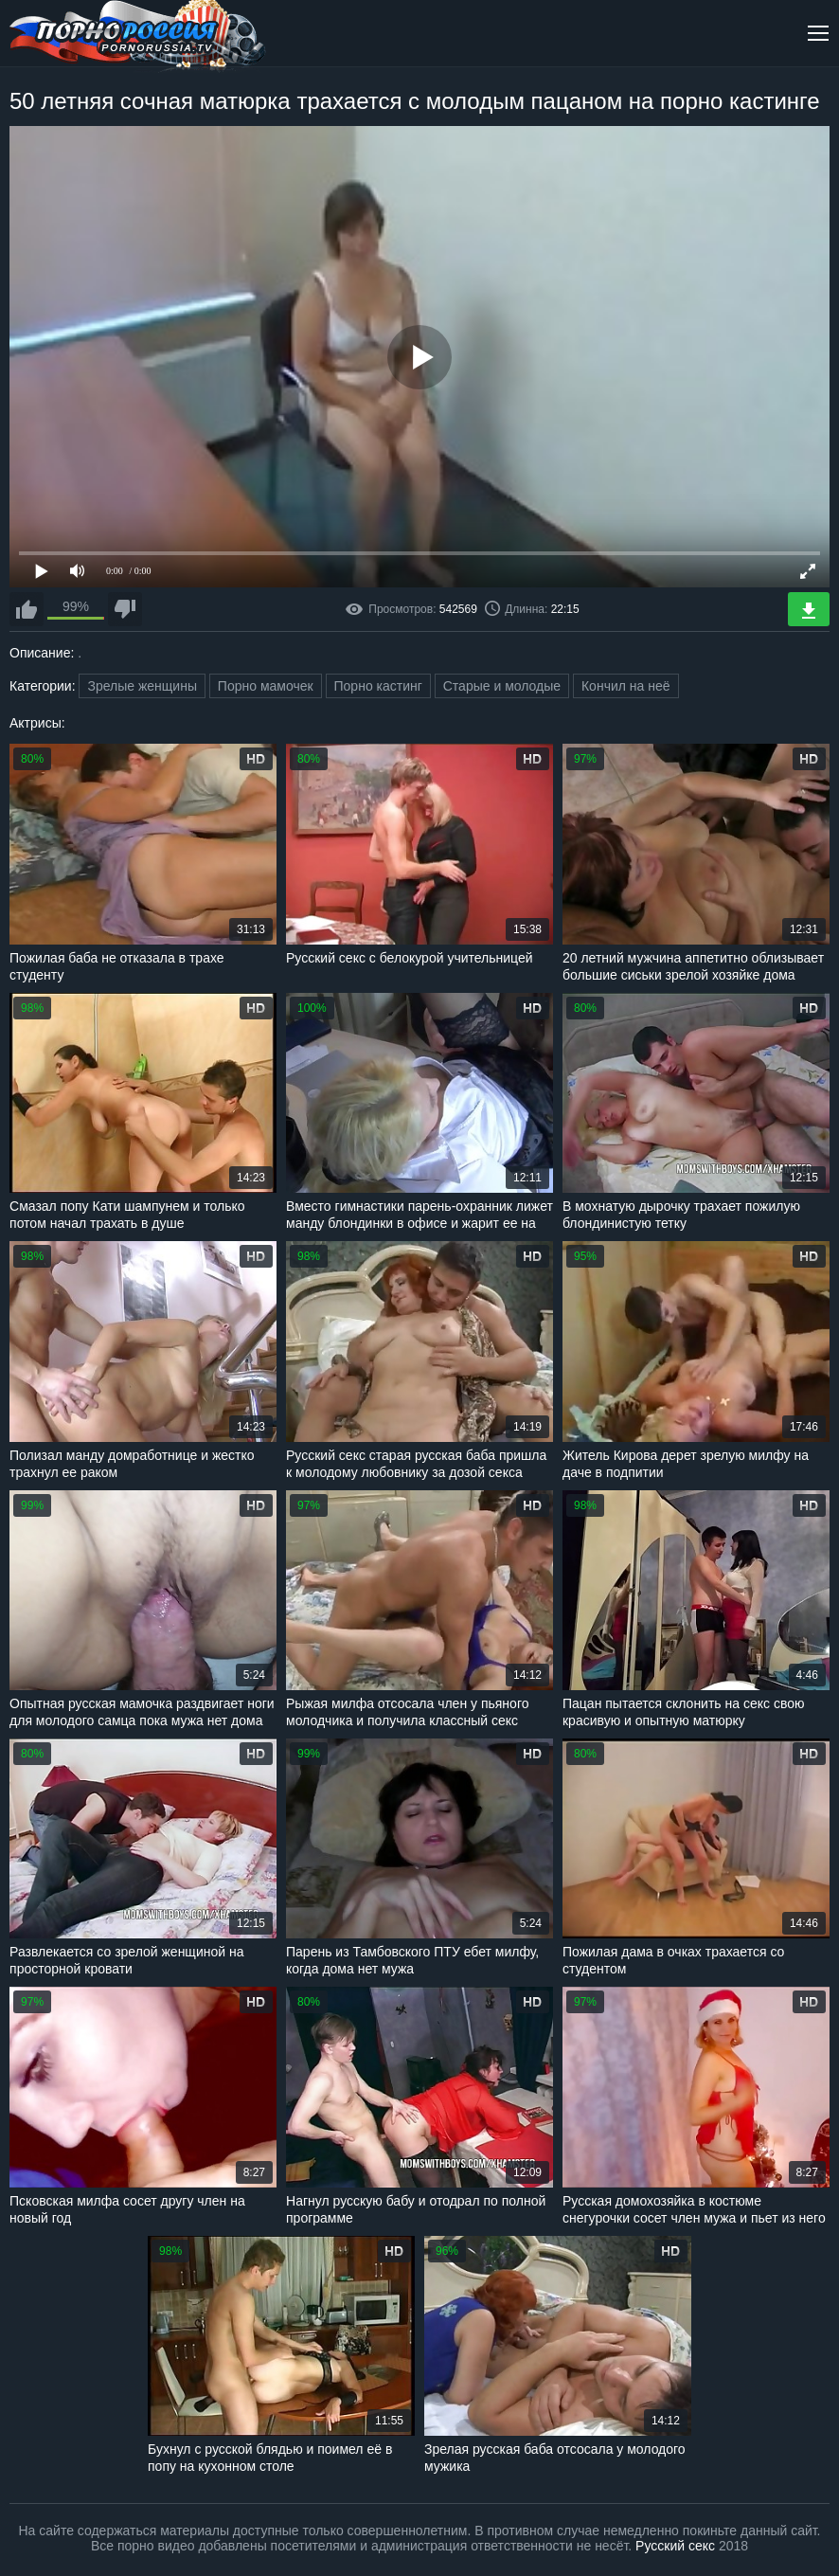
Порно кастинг (378, 686)
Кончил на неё (625, 686)
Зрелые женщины (142, 686)
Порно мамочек (265, 686)
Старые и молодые (502, 686)
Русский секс (675, 2545)
